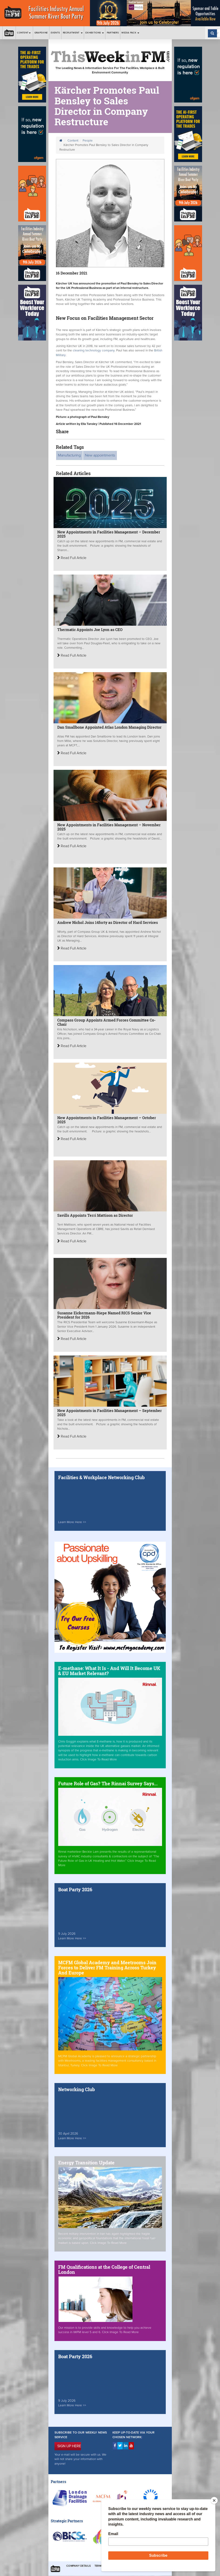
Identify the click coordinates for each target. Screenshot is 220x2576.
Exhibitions (94, 32)
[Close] (214, 2500)
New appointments (100, 455)
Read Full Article (71, 558)
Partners (113, 32)
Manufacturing (69, 455)
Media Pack (130, 32)
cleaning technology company (94, 350)
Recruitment (73, 32)
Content (24, 32)
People (88, 140)
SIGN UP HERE (69, 2446)
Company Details (78, 2565)
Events (55, 32)
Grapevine (41, 32)
